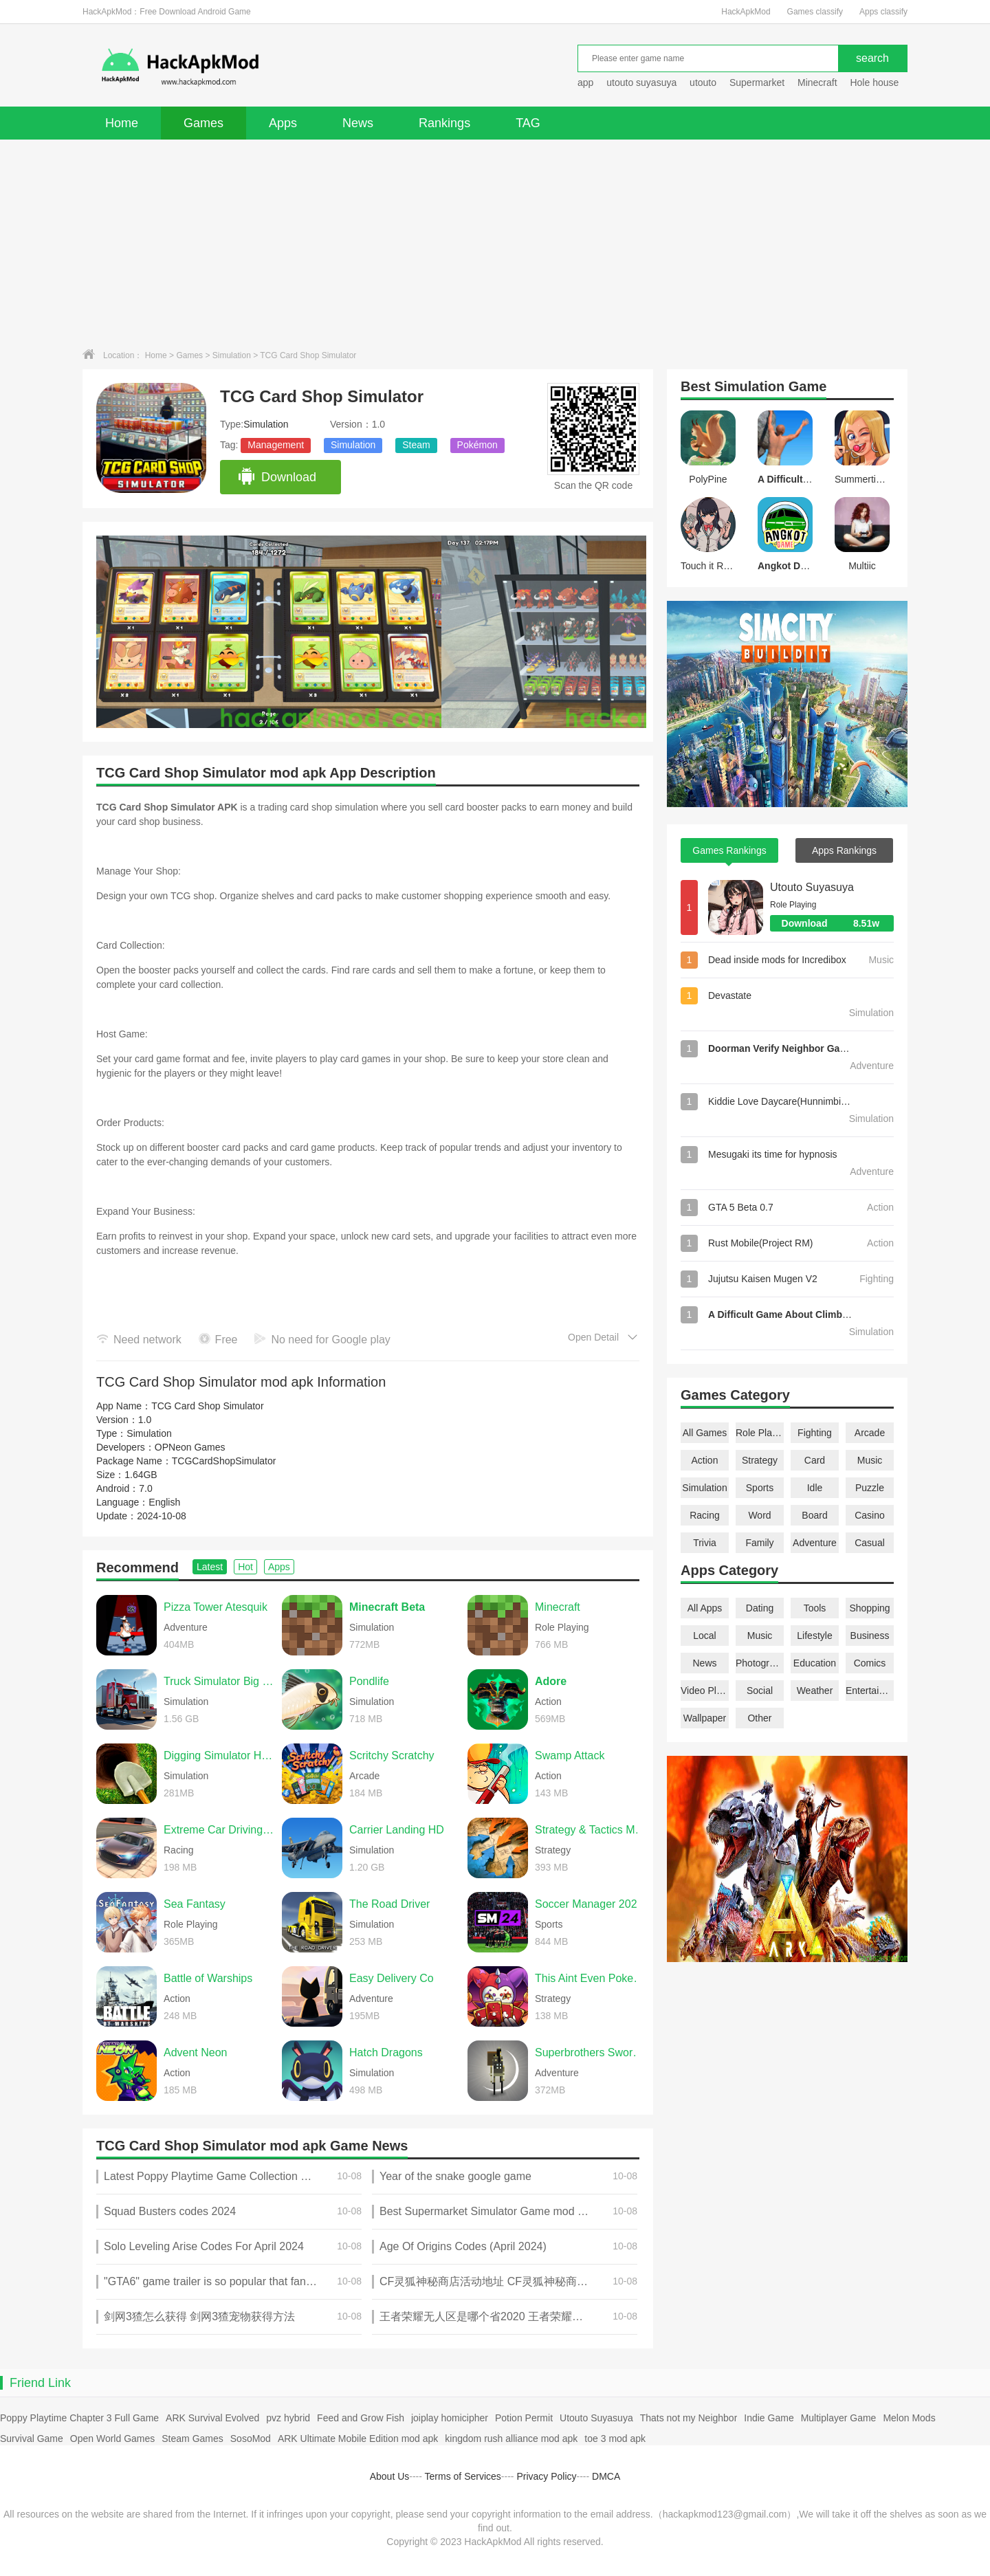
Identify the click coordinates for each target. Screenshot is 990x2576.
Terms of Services (463, 2476)
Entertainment (870, 1690)
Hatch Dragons (386, 2052)
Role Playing (760, 1432)
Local (704, 1635)
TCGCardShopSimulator (224, 1460)
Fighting (815, 1432)
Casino (870, 1515)
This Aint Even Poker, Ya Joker (590, 1978)
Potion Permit (524, 2417)
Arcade (870, 1432)
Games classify (815, 11)
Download (276, 477)
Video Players (705, 1690)
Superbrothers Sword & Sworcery (590, 2052)
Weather (815, 1690)
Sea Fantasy (195, 1904)
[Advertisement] (495, 242)
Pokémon (477, 444)
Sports (759, 1487)
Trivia (704, 1542)
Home (121, 123)
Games (203, 123)
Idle (815, 1487)
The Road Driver (389, 1904)
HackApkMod (745, 11)
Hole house (875, 82)
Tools (815, 1608)
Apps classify (883, 11)
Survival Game (31, 2438)
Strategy (760, 1460)
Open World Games (112, 2438)
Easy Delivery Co (391, 1978)
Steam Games (192, 2438)
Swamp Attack (569, 1755)
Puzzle (869, 1487)
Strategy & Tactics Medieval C (590, 1830)
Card (814, 1460)
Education (814, 1663)
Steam (416, 444)
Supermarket (756, 82)
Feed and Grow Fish (360, 2417)
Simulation (231, 355)
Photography (760, 1663)
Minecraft (817, 82)
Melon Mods (909, 2417)
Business (870, 1635)
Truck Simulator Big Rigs (219, 1681)
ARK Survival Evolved (212, 2417)
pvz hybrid (288, 2417)
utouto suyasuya (641, 82)
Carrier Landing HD (396, 1830)
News (357, 123)
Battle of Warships (208, 1978)
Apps (283, 123)
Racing (705, 1515)
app (585, 82)
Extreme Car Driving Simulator (219, 1830)
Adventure (815, 1542)
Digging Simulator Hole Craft (219, 1755)
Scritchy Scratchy (391, 1755)
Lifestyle (814, 1635)
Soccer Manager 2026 (589, 1904)
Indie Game (768, 2417)
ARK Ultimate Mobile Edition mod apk (358, 2438)
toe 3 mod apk (615, 2438)
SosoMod (250, 2438)
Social (760, 1690)
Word (759, 1515)
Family (759, 1542)
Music (870, 1460)
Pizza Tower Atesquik (215, 1607)
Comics (870, 1663)
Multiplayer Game (839, 2417)
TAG (528, 123)
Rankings (444, 123)
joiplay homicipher (449, 2417)
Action (705, 1460)
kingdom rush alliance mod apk (511, 2438)
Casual (870, 1542)
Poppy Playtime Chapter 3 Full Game (79, 2417)
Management (276, 444)
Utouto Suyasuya (812, 887)
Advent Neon (196, 2052)
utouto (703, 82)
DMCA (606, 2476)
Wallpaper (705, 1718)
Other (759, 1718)
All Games (705, 1432)
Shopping (869, 1608)
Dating (759, 1608)
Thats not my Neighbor (689, 2417)
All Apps (705, 1608)
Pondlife (369, 1681)
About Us (390, 2476)
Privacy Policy (546, 2476)
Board (814, 1515)
